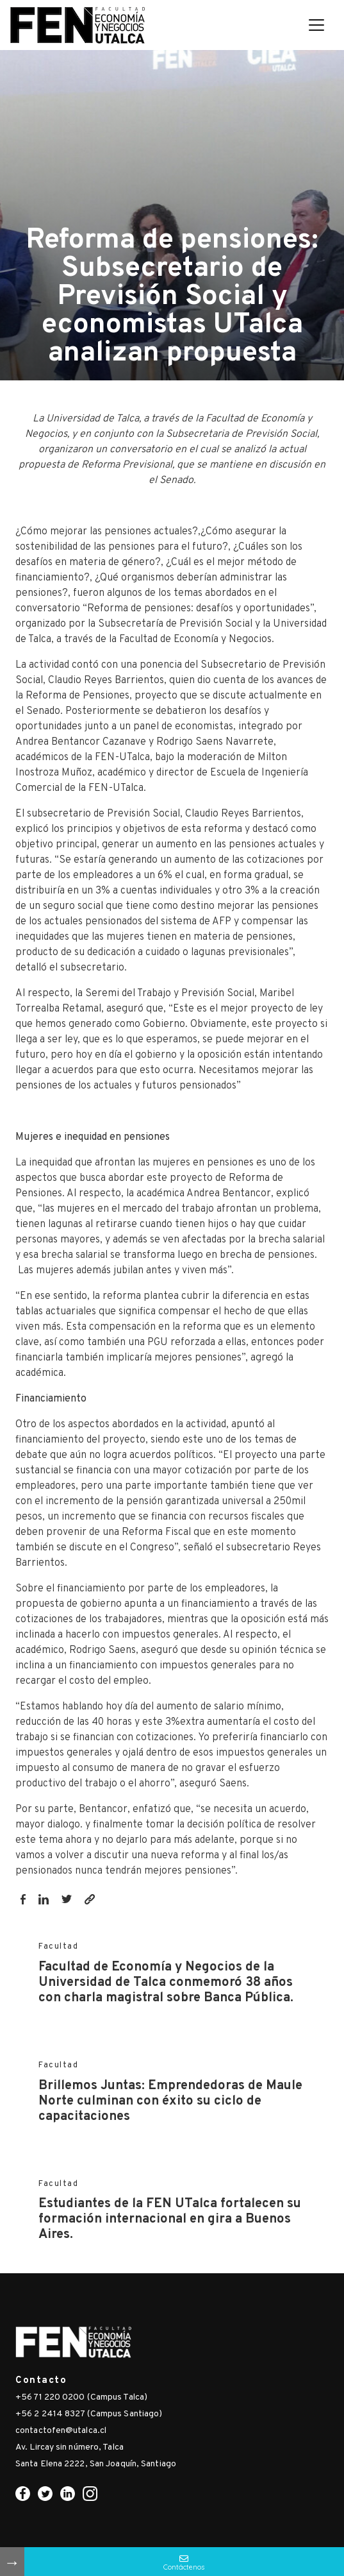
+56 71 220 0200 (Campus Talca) (81, 2397)
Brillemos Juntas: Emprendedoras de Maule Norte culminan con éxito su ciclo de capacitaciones (170, 2101)
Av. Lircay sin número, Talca (69, 2447)
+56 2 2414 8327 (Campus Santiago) (88, 2414)
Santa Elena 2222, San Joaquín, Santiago (95, 2464)
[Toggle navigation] (316, 25)
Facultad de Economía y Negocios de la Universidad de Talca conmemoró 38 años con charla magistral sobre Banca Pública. (165, 1982)
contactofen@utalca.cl (60, 2430)
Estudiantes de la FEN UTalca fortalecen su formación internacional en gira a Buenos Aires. (169, 2219)
